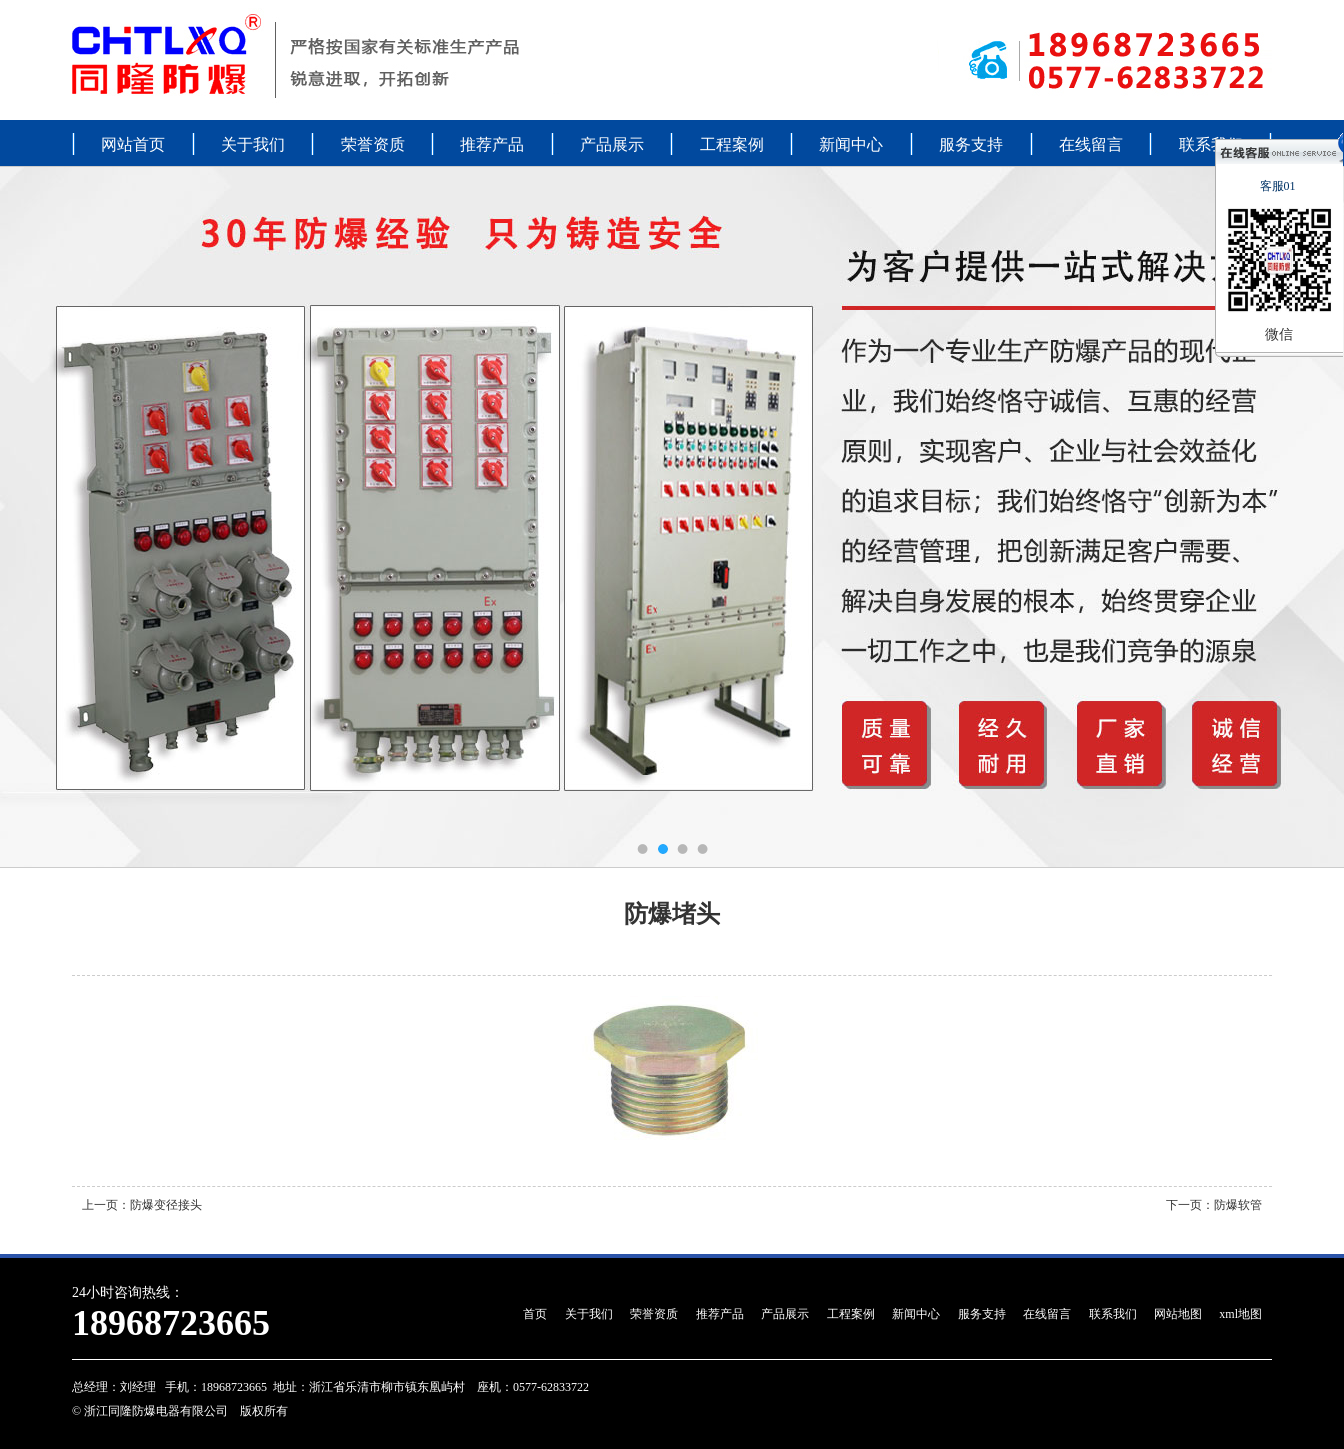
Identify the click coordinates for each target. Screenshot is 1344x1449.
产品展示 (612, 144)
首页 (535, 1314)
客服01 (1279, 186)
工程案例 (732, 144)
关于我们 (253, 144)
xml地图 (1240, 1314)
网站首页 (133, 144)
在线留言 (1091, 144)
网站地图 (1178, 1314)
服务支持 (971, 144)
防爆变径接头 (166, 1205)
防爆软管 (1238, 1205)
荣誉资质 (373, 144)
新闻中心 (851, 144)
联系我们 (1211, 144)
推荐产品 (492, 144)
